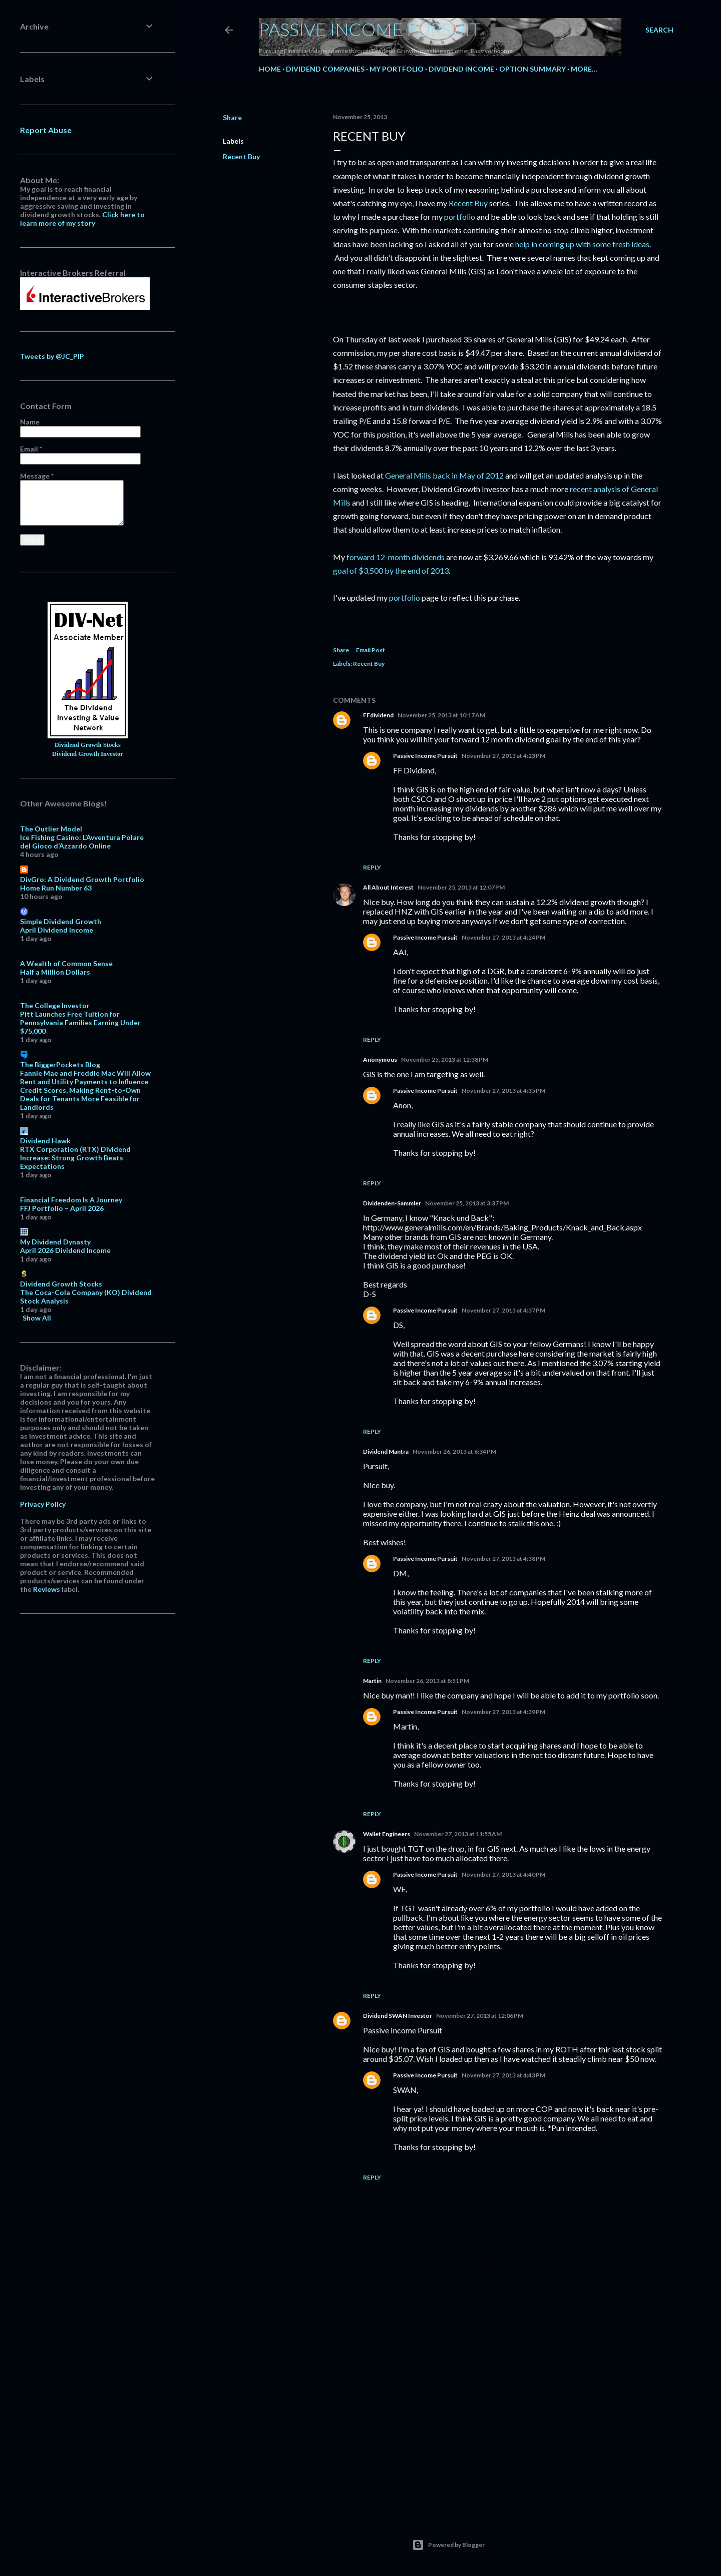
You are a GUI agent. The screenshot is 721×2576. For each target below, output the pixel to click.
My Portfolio (397, 69)
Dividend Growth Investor (87, 753)
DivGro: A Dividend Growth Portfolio (82, 879)
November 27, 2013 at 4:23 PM (503, 755)
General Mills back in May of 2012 (444, 475)
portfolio (459, 216)
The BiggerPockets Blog (60, 1064)
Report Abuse (46, 130)
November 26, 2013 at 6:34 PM (454, 1451)
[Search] (659, 30)
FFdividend (378, 715)
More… (584, 69)
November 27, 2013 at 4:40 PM (503, 1874)
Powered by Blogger (448, 2545)
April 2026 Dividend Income (65, 1250)
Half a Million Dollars (55, 972)
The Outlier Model (51, 828)
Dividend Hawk (45, 1140)
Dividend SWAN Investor (397, 2015)
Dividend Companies (325, 69)
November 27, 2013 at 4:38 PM (503, 1558)
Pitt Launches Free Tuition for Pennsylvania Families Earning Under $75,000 (80, 1022)
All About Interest (388, 887)
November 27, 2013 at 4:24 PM (503, 937)
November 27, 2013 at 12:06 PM (479, 2015)
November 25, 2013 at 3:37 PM (467, 1203)
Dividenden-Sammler (392, 1203)
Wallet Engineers (386, 1834)
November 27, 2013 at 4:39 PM (503, 1711)
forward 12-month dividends (395, 557)
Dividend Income (461, 69)
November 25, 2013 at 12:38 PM (444, 1059)
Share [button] (232, 117)
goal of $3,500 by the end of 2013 (391, 570)
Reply (372, 867)
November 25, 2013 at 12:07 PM (461, 887)
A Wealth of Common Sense (66, 963)
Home (270, 69)
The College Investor (55, 1005)
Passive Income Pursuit (370, 29)
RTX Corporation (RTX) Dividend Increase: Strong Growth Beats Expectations (75, 1157)
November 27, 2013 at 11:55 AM (458, 1834)
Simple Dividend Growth (60, 921)
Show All (37, 1318)
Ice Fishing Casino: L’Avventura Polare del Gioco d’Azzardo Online (82, 841)
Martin (372, 1680)
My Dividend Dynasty (55, 1241)
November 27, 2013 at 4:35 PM (503, 1090)
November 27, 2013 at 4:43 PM (503, 2075)
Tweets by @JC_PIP (52, 356)
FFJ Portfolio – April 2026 (62, 1208)
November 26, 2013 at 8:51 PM (427, 1680)
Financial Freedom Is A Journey (71, 1199)
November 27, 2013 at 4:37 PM (503, 1310)
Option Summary (532, 69)
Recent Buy (241, 156)
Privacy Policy (43, 1504)
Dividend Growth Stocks (88, 744)
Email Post (370, 650)
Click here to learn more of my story (82, 218)
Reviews (46, 1589)
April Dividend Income (56, 930)
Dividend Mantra (386, 1451)
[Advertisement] (498, 2419)
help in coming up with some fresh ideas (581, 244)
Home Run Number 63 (56, 888)
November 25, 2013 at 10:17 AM (441, 715)
